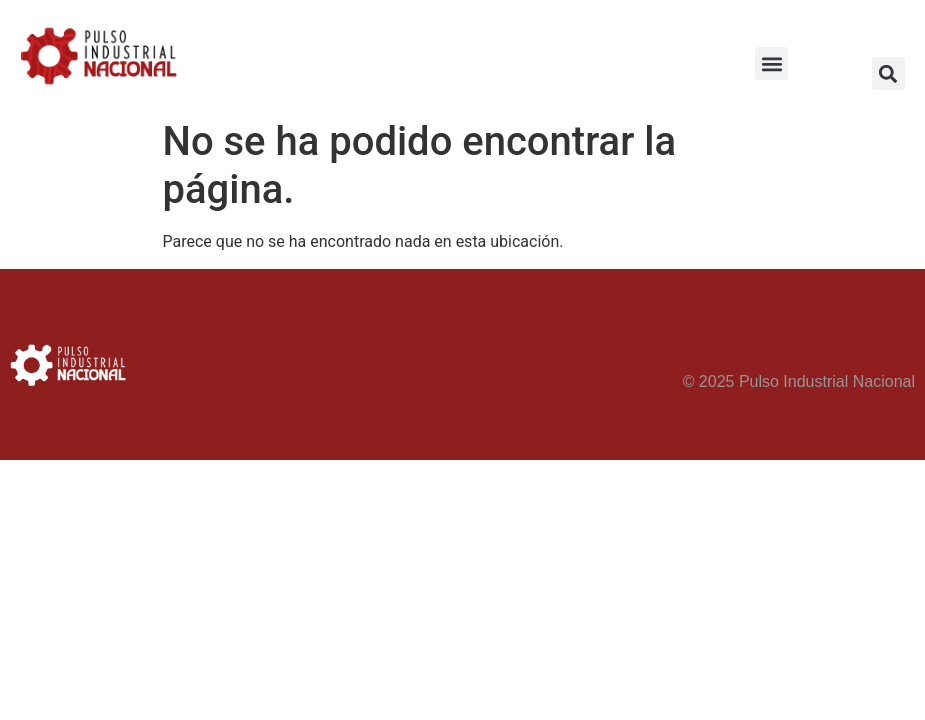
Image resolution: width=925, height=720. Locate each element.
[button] (771, 63)
